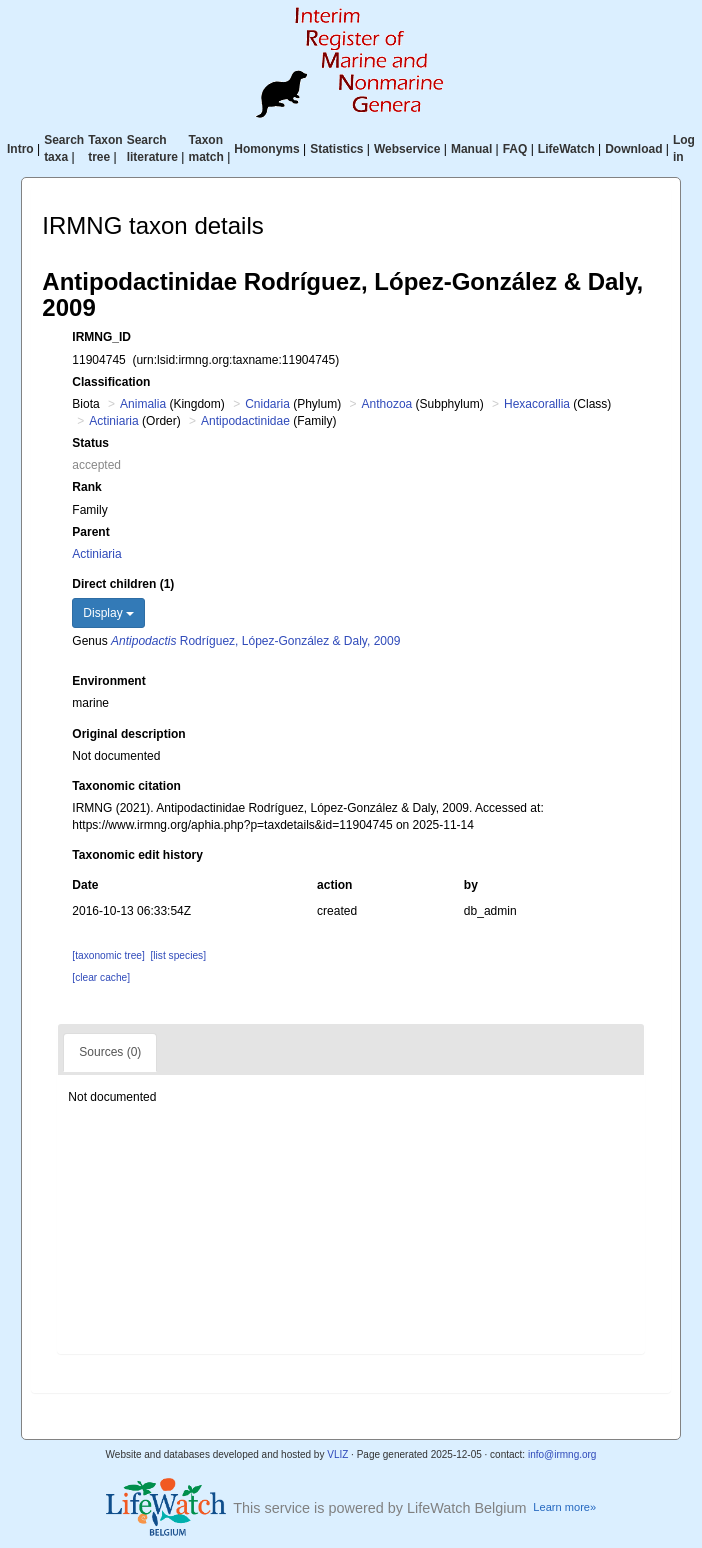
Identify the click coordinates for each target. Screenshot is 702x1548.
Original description (128, 734)
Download (633, 149)
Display (108, 613)
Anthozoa (387, 404)
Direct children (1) (123, 584)
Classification (111, 382)
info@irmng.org (562, 1454)
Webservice (407, 149)
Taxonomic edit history (137, 855)
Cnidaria (267, 404)
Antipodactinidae (245, 421)
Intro (20, 149)
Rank (86, 487)
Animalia (143, 404)
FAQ (515, 149)
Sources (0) (110, 1052)
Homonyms (266, 149)
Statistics (336, 149)
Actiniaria (113, 421)
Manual (471, 149)
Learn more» (564, 1507)
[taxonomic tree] (108, 955)
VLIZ (337, 1454)
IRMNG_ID (101, 337)
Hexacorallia (537, 404)
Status (90, 443)
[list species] (178, 955)
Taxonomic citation (126, 786)
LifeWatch (566, 149)
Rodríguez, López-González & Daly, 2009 (255, 641)
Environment (108, 681)
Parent (90, 532)
